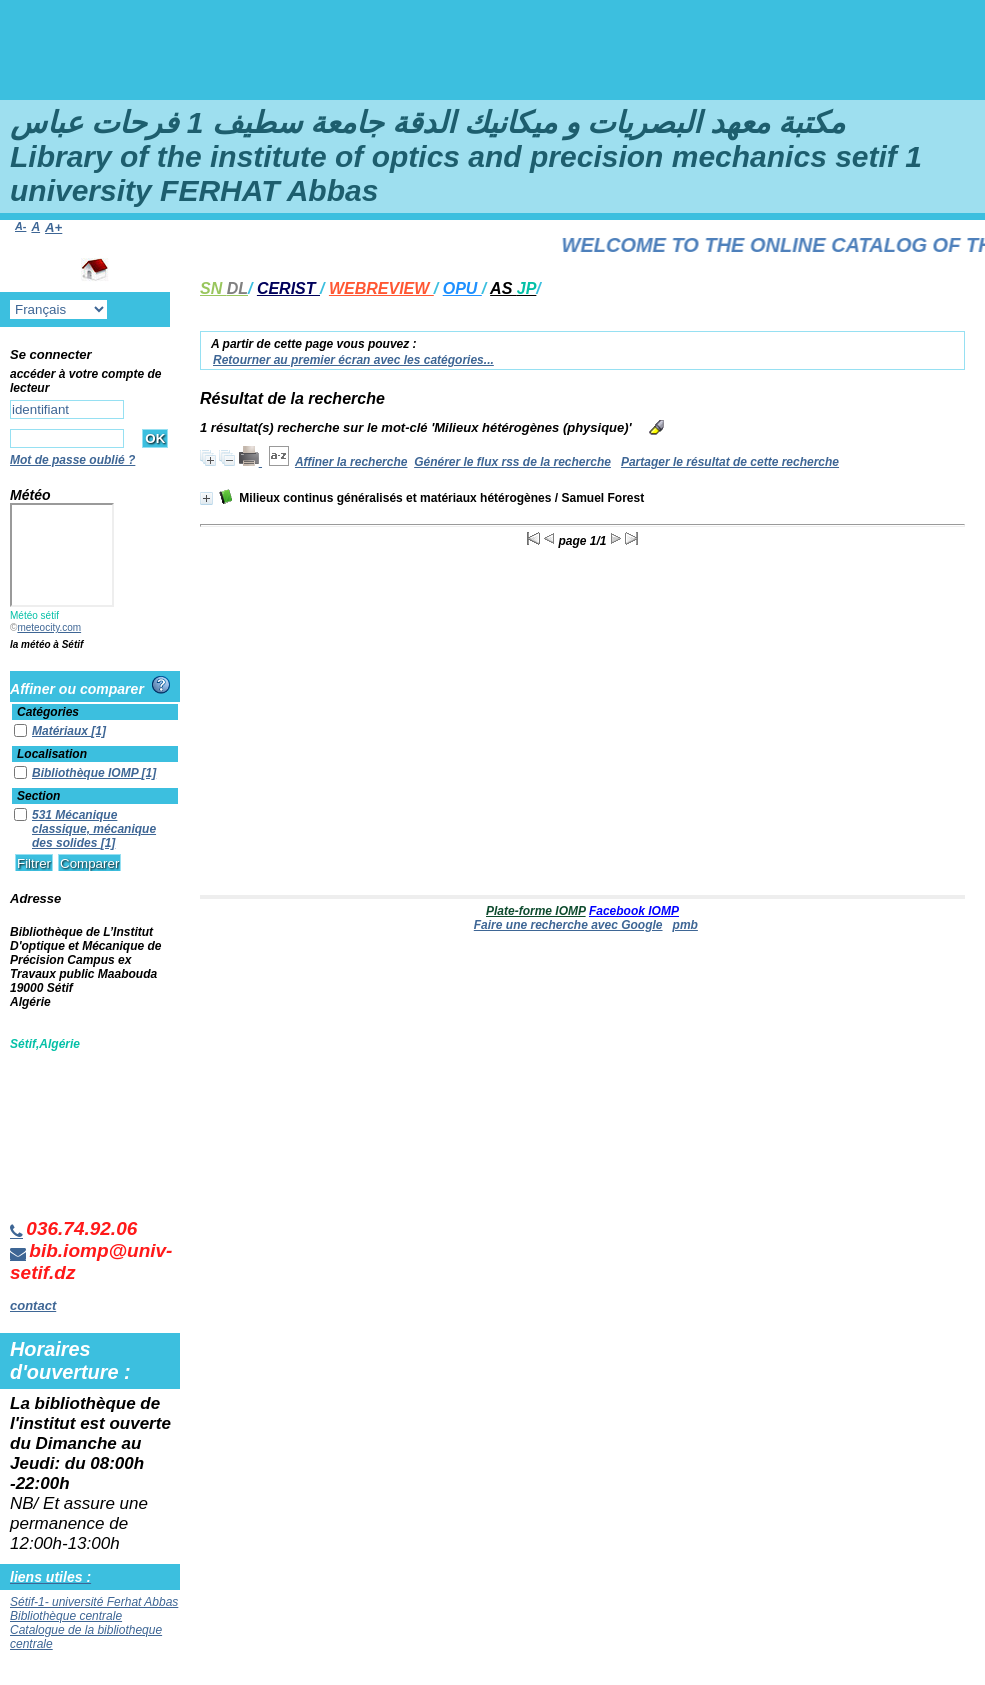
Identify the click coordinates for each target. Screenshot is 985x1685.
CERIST (288, 288)
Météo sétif (34, 615)
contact (33, 1305)
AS (513, 288)
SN (224, 288)
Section (38, 796)
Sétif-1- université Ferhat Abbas (94, 1602)
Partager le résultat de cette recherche (730, 462)
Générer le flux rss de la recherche (512, 462)
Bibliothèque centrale (66, 1616)
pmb (685, 925)
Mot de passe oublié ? (72, 460)
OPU (462, 288)
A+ (53, 227)
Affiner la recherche (351, 462)
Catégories (48, 712)
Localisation (52, 754)
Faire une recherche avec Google (568, 925)
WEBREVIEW (381, 288)
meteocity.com (49, 627)
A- (20, 226)
